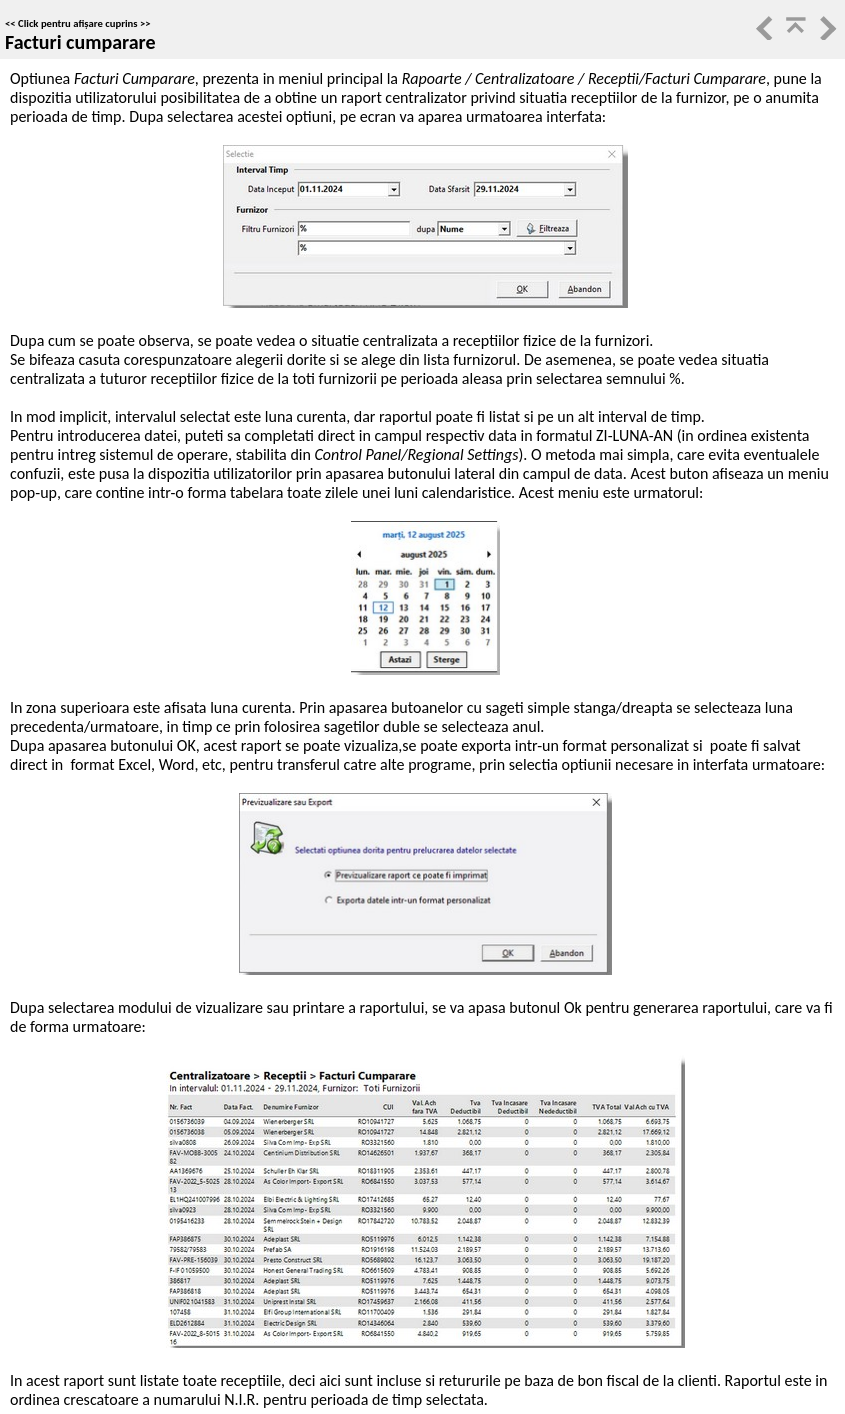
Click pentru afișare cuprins (78, 23)
